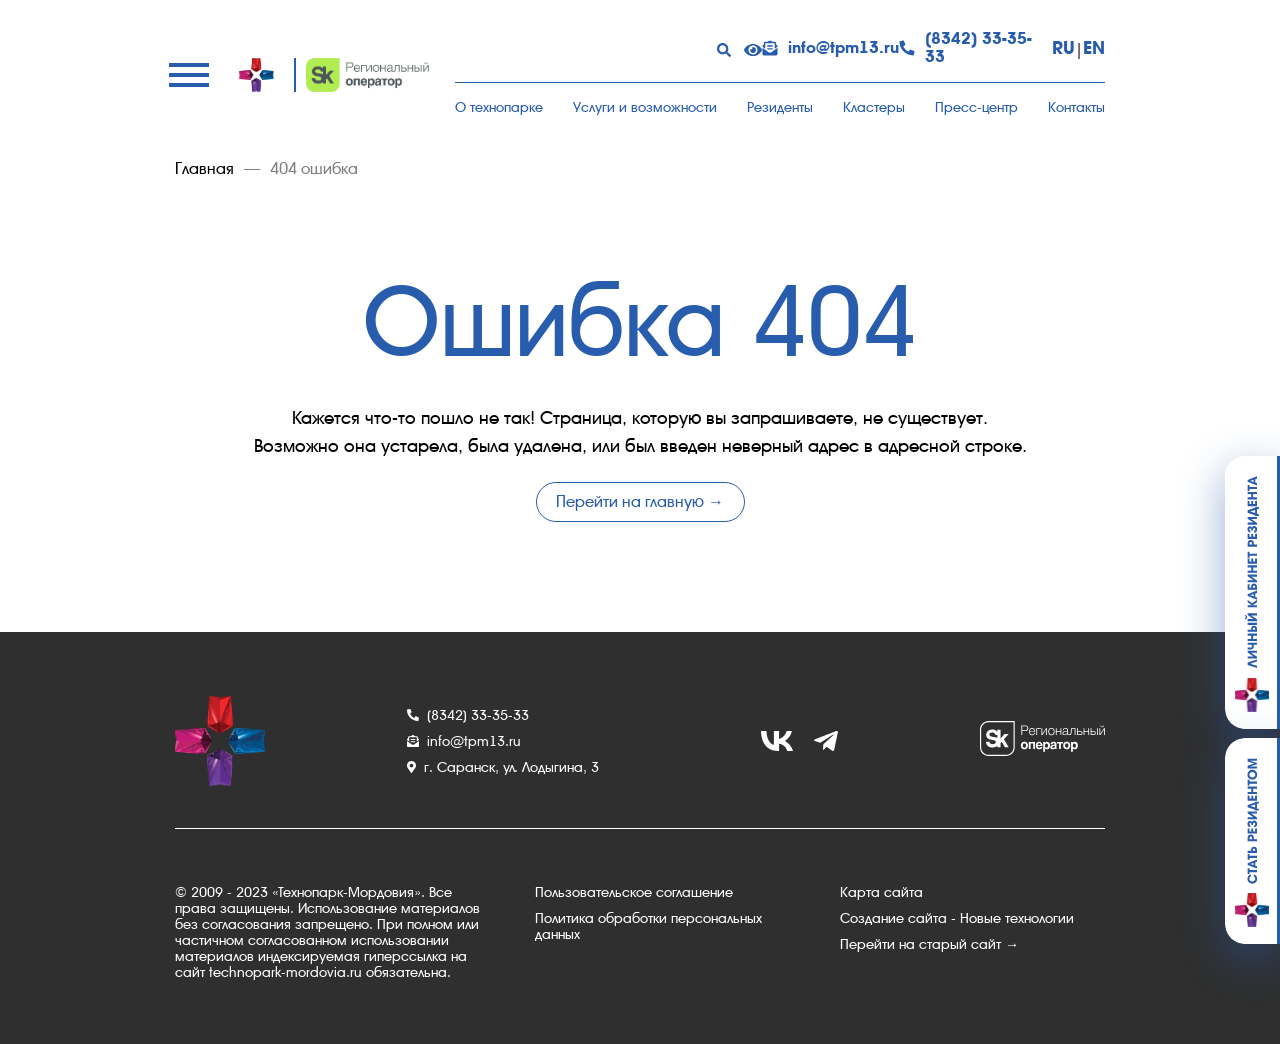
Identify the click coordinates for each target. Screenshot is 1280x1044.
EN (1094, 48)
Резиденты (780, 107)
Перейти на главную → (640, 501)
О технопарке (499, 107)
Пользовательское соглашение (634, 892)
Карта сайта (881, 892)
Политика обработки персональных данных (648, 926)
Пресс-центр (976, 107)
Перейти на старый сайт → (929, 944)
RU (1063, 48)
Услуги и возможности (645, 107)
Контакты (1076, 107)
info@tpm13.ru (830, 48)
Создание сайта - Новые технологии (957, 918)
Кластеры (874, 107)
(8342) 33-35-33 (965, 48)
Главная (204, 169)
